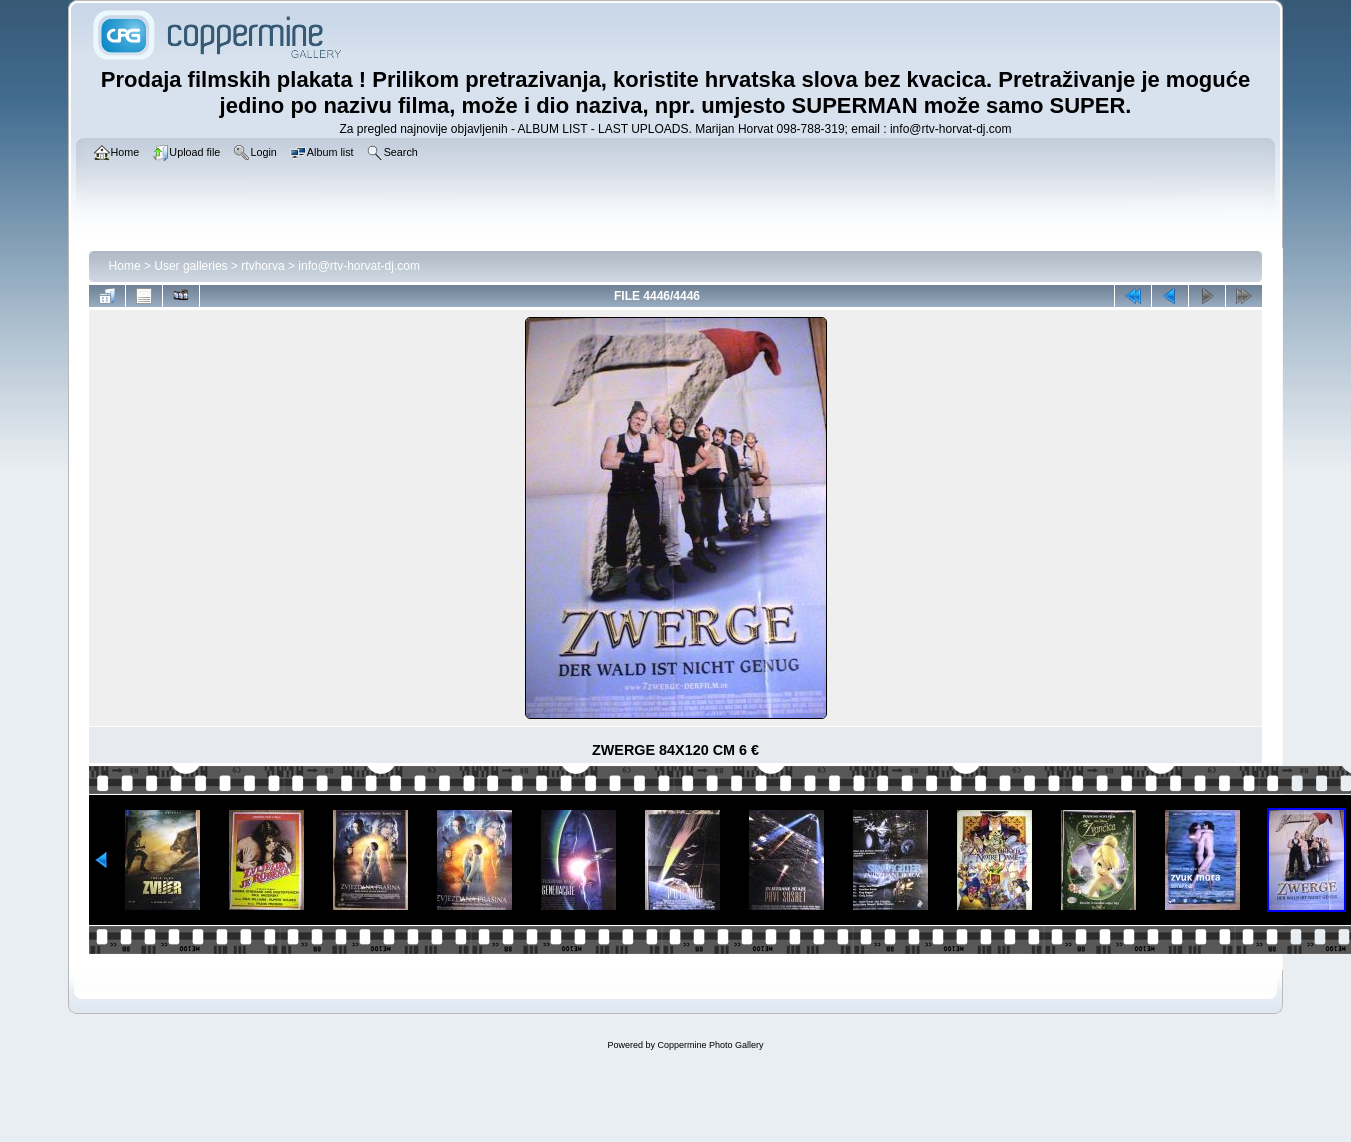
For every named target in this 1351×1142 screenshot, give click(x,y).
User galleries (190, 266)
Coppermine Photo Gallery (710, 1045)
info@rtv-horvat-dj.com (359, 266)
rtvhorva (262, 266)
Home (125, 266)
